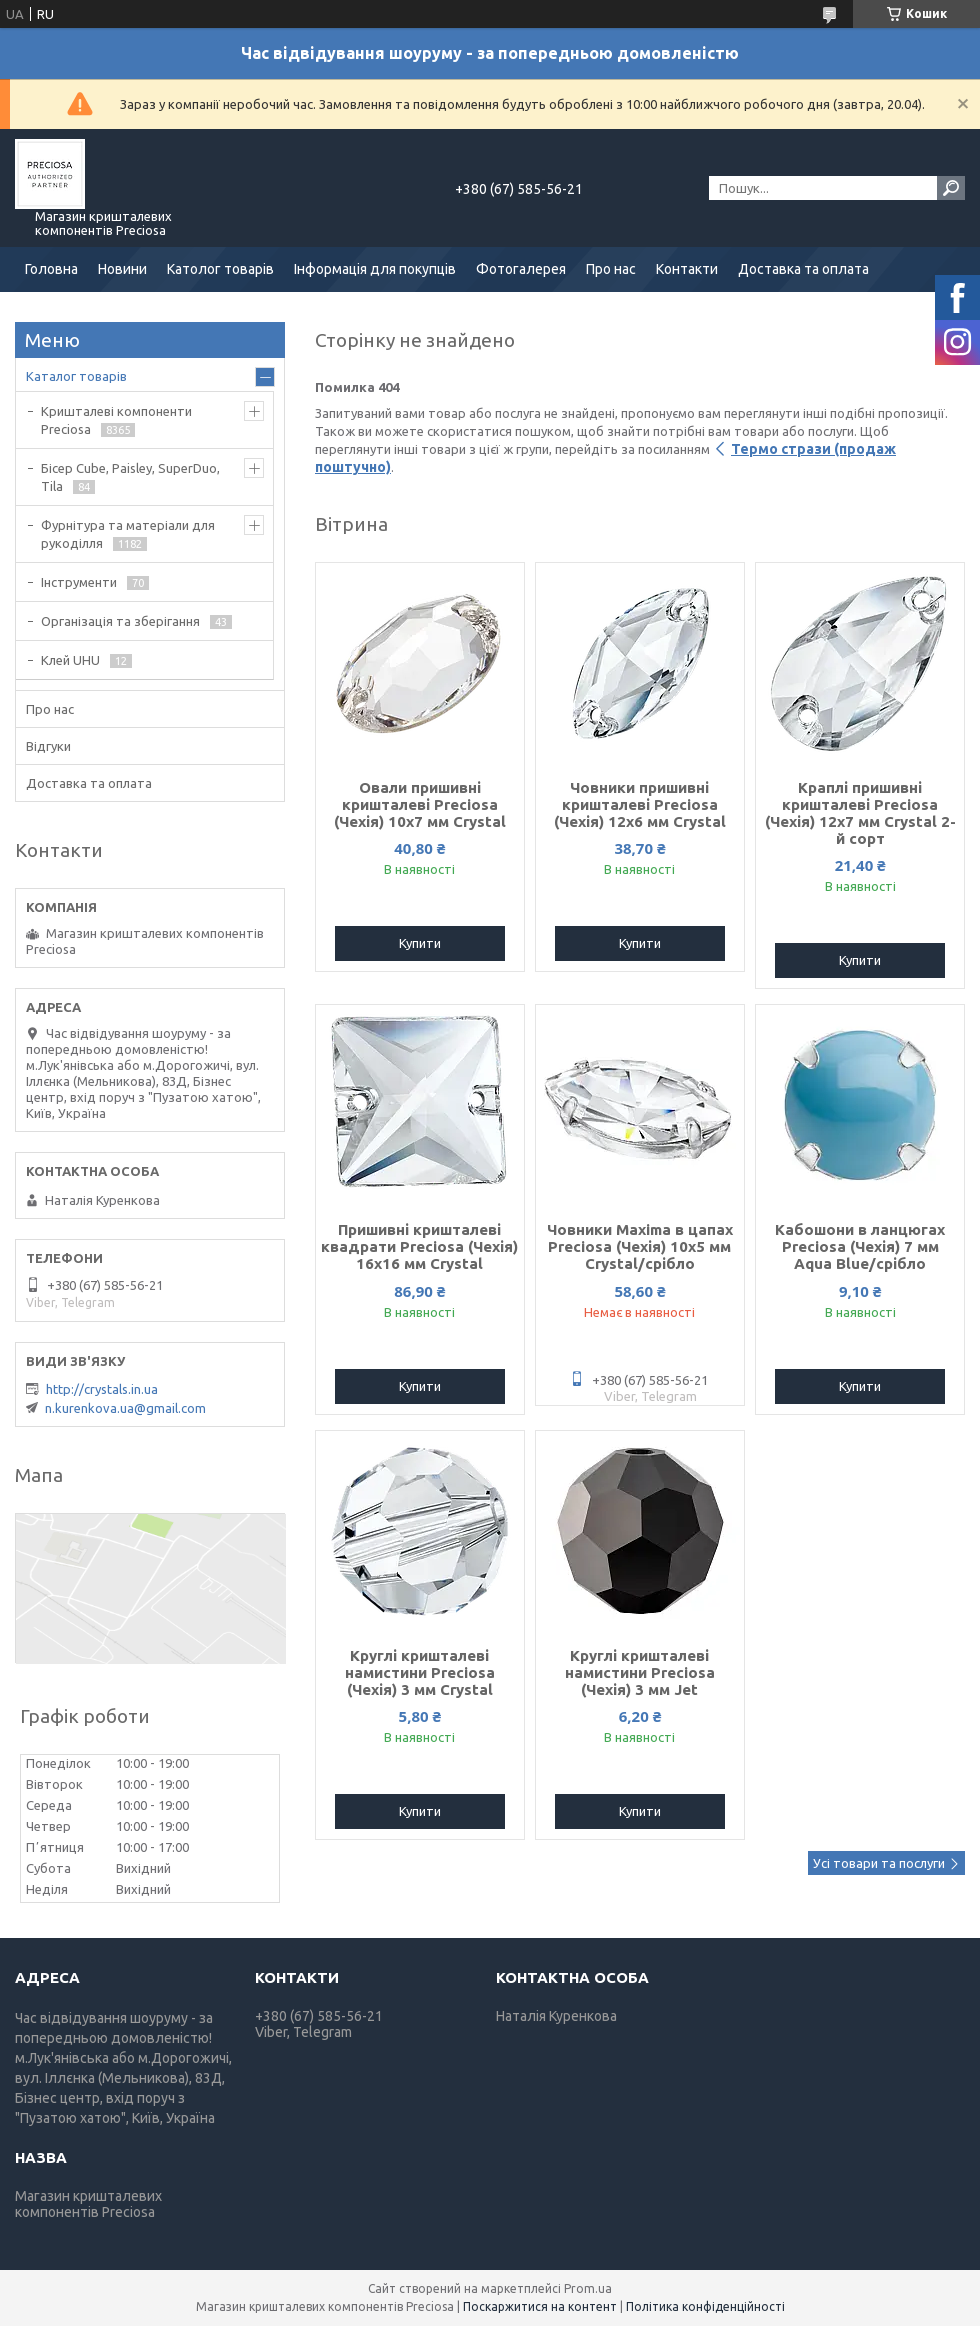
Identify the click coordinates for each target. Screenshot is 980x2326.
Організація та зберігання (120, 621)
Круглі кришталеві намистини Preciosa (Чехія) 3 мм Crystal (420, 1672)
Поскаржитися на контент (540, 2306)
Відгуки (48, 746)
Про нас (611, 269)
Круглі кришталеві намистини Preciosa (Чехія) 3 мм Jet (640, 1672)
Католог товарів (220, 269)
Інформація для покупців (375, 269)
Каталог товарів (76, 376)
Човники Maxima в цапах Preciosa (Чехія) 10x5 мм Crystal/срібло (640, 1246)
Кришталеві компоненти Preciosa (116, 420)
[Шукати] (951, 188)
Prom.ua (588, 2288)
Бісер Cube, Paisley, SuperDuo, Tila (130, 477)
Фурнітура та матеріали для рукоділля (128, 534)
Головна (51, 269)
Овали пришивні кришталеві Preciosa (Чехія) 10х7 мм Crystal (420, 804)
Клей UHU (70, 660)
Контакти (687, 269)
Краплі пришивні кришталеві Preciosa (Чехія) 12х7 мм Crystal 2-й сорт (860, 813)
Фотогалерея (521, 269)
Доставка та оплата (803, 269)
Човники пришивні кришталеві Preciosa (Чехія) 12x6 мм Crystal (640, 804)
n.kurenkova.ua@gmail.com (125, 1408)
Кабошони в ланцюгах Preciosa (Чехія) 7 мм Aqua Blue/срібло (860, 1246)
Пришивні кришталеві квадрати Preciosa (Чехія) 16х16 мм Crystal (419, 1246)
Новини (122, 269)
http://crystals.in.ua (102, 1389)
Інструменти (79, 582)
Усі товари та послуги (879, 1863)
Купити (420, 943)
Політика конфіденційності (705, 2306)
